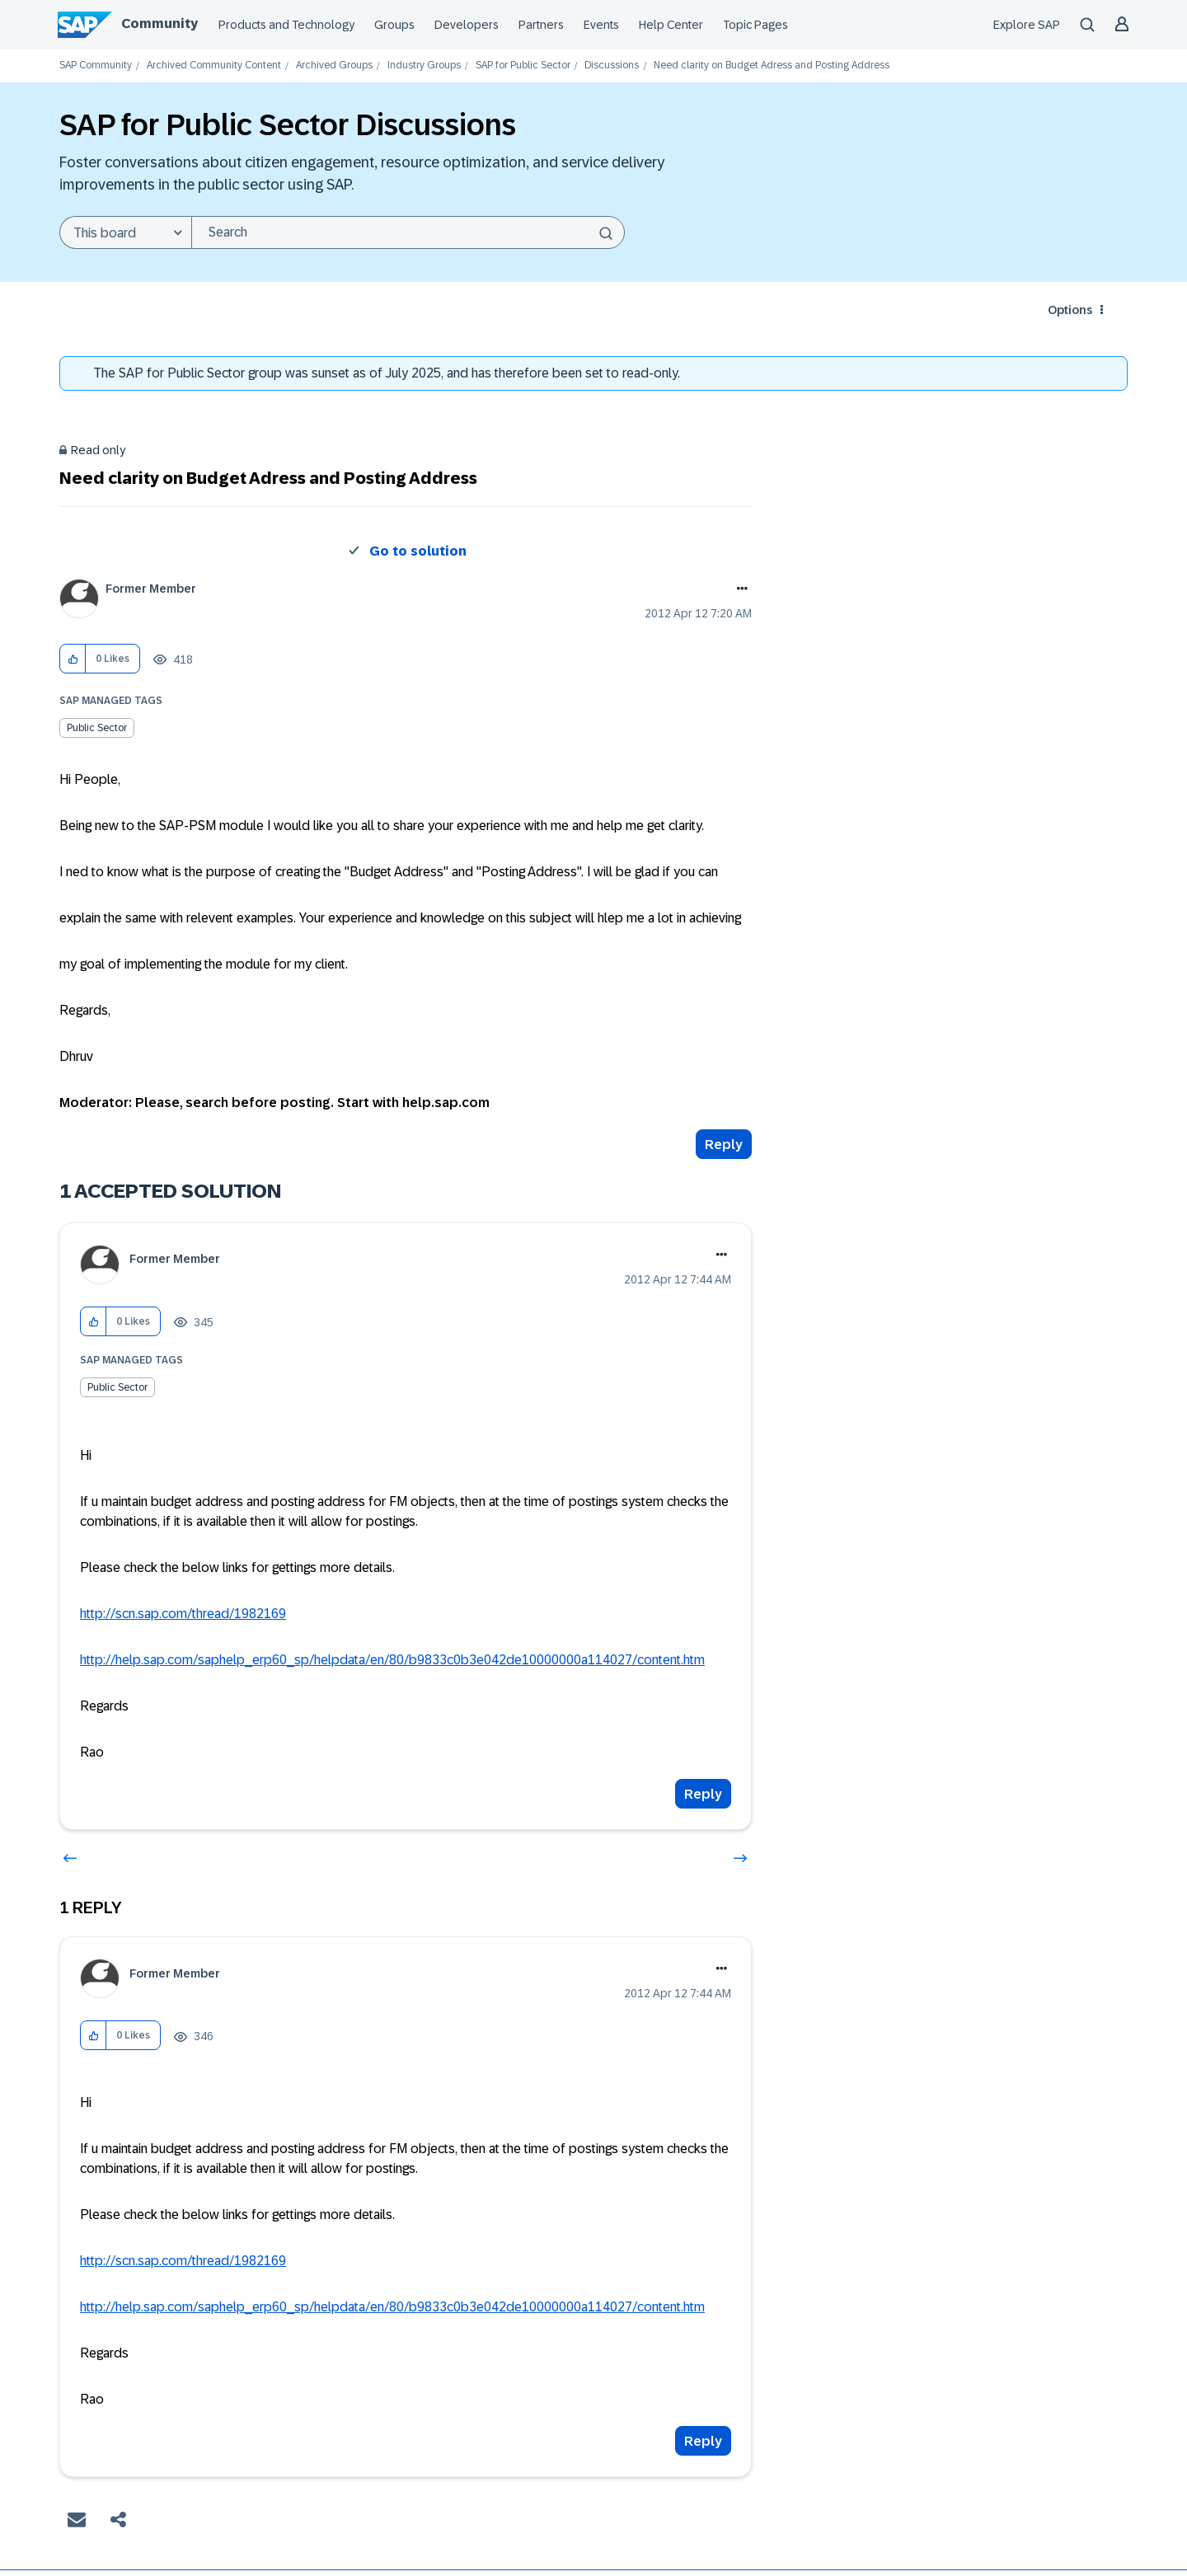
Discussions (611, 65)
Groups (394, 24)
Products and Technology (286, 24)
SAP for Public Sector (523, 65)
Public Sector (97, 728)
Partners (541, 24)
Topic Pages (755, 24)
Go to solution (418, 551)
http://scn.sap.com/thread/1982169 (183, 1614)
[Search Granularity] (125, 232)
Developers (466, 24)
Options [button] (1070, 310)
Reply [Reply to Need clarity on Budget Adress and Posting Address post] (724, 1145)
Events (601, 24)
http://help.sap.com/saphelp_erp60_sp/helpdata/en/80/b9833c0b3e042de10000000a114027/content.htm (392, 1660)
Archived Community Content (214, 65)
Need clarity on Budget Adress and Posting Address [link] (771, 65)
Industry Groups (424, 65)
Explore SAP (1026, 24)
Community (159, 23)
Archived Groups (334, 65)
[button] (73, 659)
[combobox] (408, 232)
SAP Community (95, 65)
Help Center (671, 24)
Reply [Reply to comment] (703, 1794)
